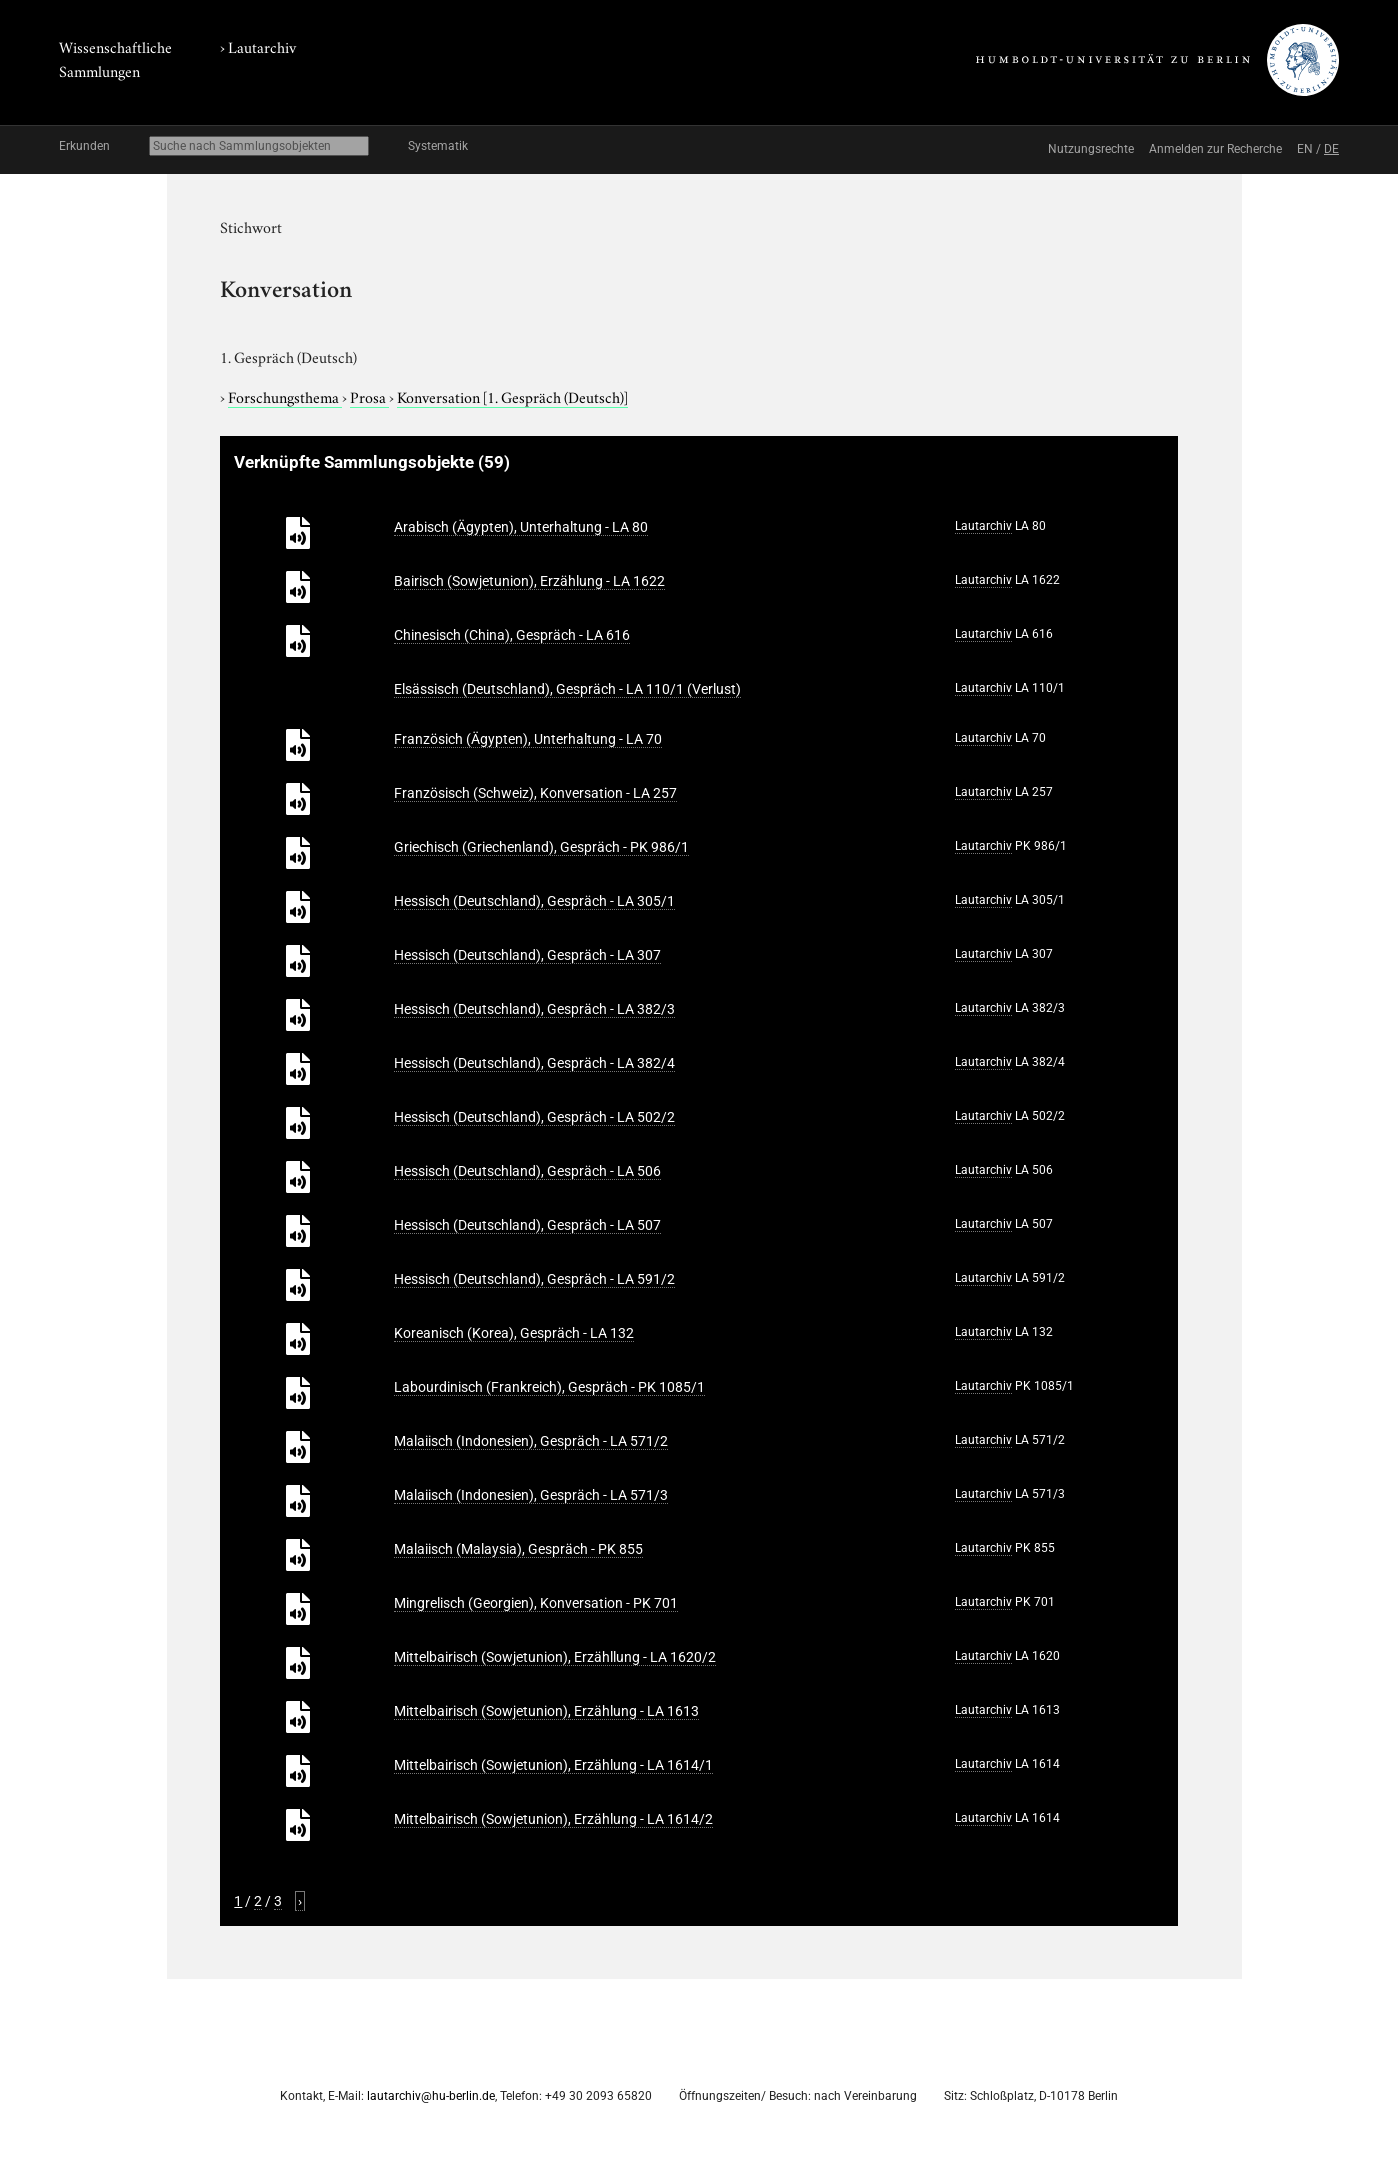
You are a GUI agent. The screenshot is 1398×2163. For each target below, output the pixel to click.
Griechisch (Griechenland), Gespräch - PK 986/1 (541, 847)
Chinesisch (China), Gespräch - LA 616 (512, 635)
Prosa (369, 396)
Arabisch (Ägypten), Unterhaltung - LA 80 (521, 527)
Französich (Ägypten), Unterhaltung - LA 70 (528, 739)
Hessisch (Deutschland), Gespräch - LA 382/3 (534, 1009)
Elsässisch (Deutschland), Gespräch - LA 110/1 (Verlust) (567, 689)
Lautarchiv (262, 46)
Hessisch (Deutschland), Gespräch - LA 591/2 (534, 1279)
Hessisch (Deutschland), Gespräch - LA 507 (527, 1225)
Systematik (438, 146)
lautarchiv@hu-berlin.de (431, 2096)
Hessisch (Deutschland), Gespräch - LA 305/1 (534, 901)
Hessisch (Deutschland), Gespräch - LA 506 (527, 1171)
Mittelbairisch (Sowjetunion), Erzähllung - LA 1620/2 (555, 1657)
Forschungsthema (285, 396)
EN (1305, 149)
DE (1331, 149)
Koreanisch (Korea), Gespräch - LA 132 (514, 1333)
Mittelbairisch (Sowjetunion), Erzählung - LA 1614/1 (553, 1765)
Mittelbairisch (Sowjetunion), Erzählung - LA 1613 (546, 1711)
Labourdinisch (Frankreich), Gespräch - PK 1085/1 (549, 1387)
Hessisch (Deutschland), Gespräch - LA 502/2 (534, 1117)
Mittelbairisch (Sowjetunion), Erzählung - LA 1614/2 (553, 1819)
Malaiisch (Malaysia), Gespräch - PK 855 (518, 1549)
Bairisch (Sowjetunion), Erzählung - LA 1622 (529, 581)
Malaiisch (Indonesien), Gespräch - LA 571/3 (531, 1495)
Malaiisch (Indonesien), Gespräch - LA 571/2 (531, 1441)
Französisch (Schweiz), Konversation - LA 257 (535, 793)
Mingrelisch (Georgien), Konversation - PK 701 (536, 1603)
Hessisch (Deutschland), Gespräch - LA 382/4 (534, 1063)
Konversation (512, 396)
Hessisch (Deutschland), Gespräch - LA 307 (527, 955)
